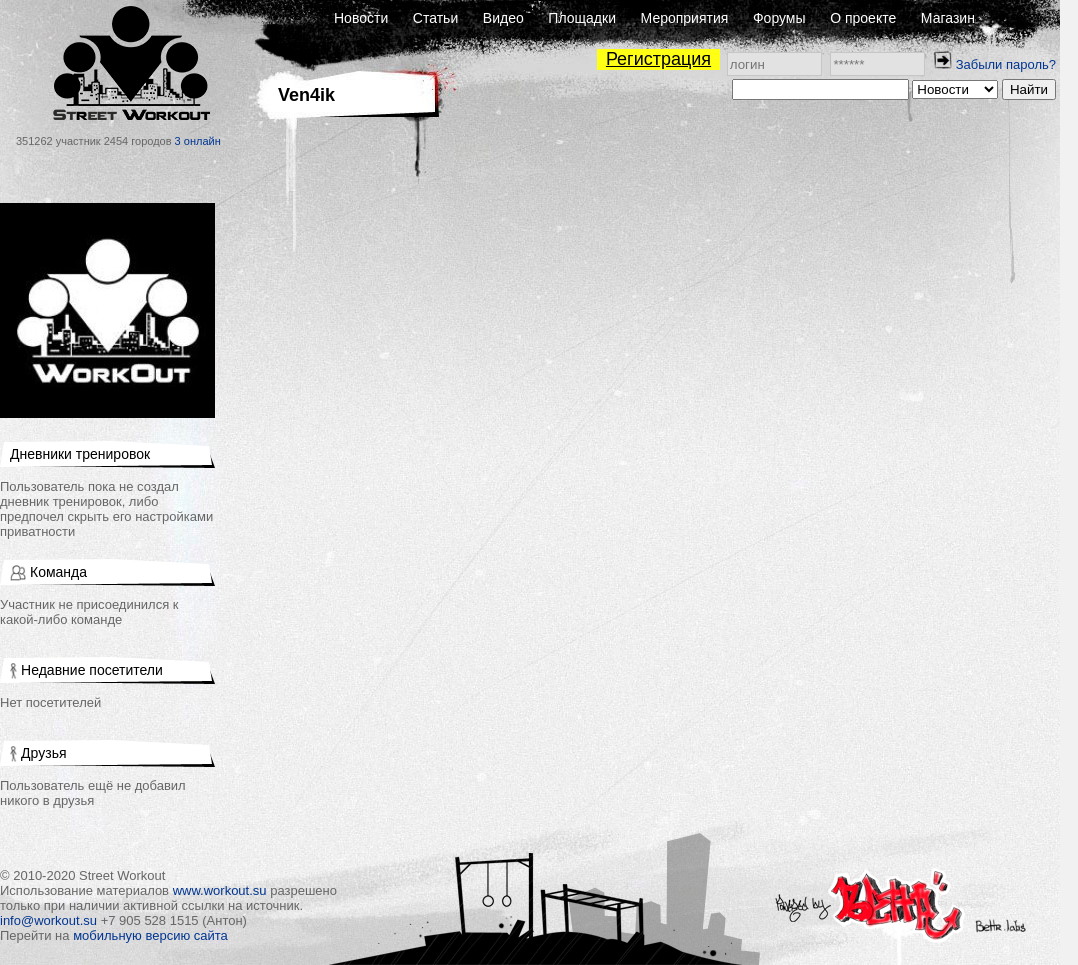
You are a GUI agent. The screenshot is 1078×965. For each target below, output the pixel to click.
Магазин (948, 18)
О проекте (863, 18)
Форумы (779, 18)
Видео (503, 18)
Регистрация (658, 59)
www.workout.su (220, 890)
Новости (361, 18)
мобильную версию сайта (150, 935)
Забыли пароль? (1006, 64)
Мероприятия (685, 18)
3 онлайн (198, 141)
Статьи (435, 18)
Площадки (582, 18)
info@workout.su (48, 920)
